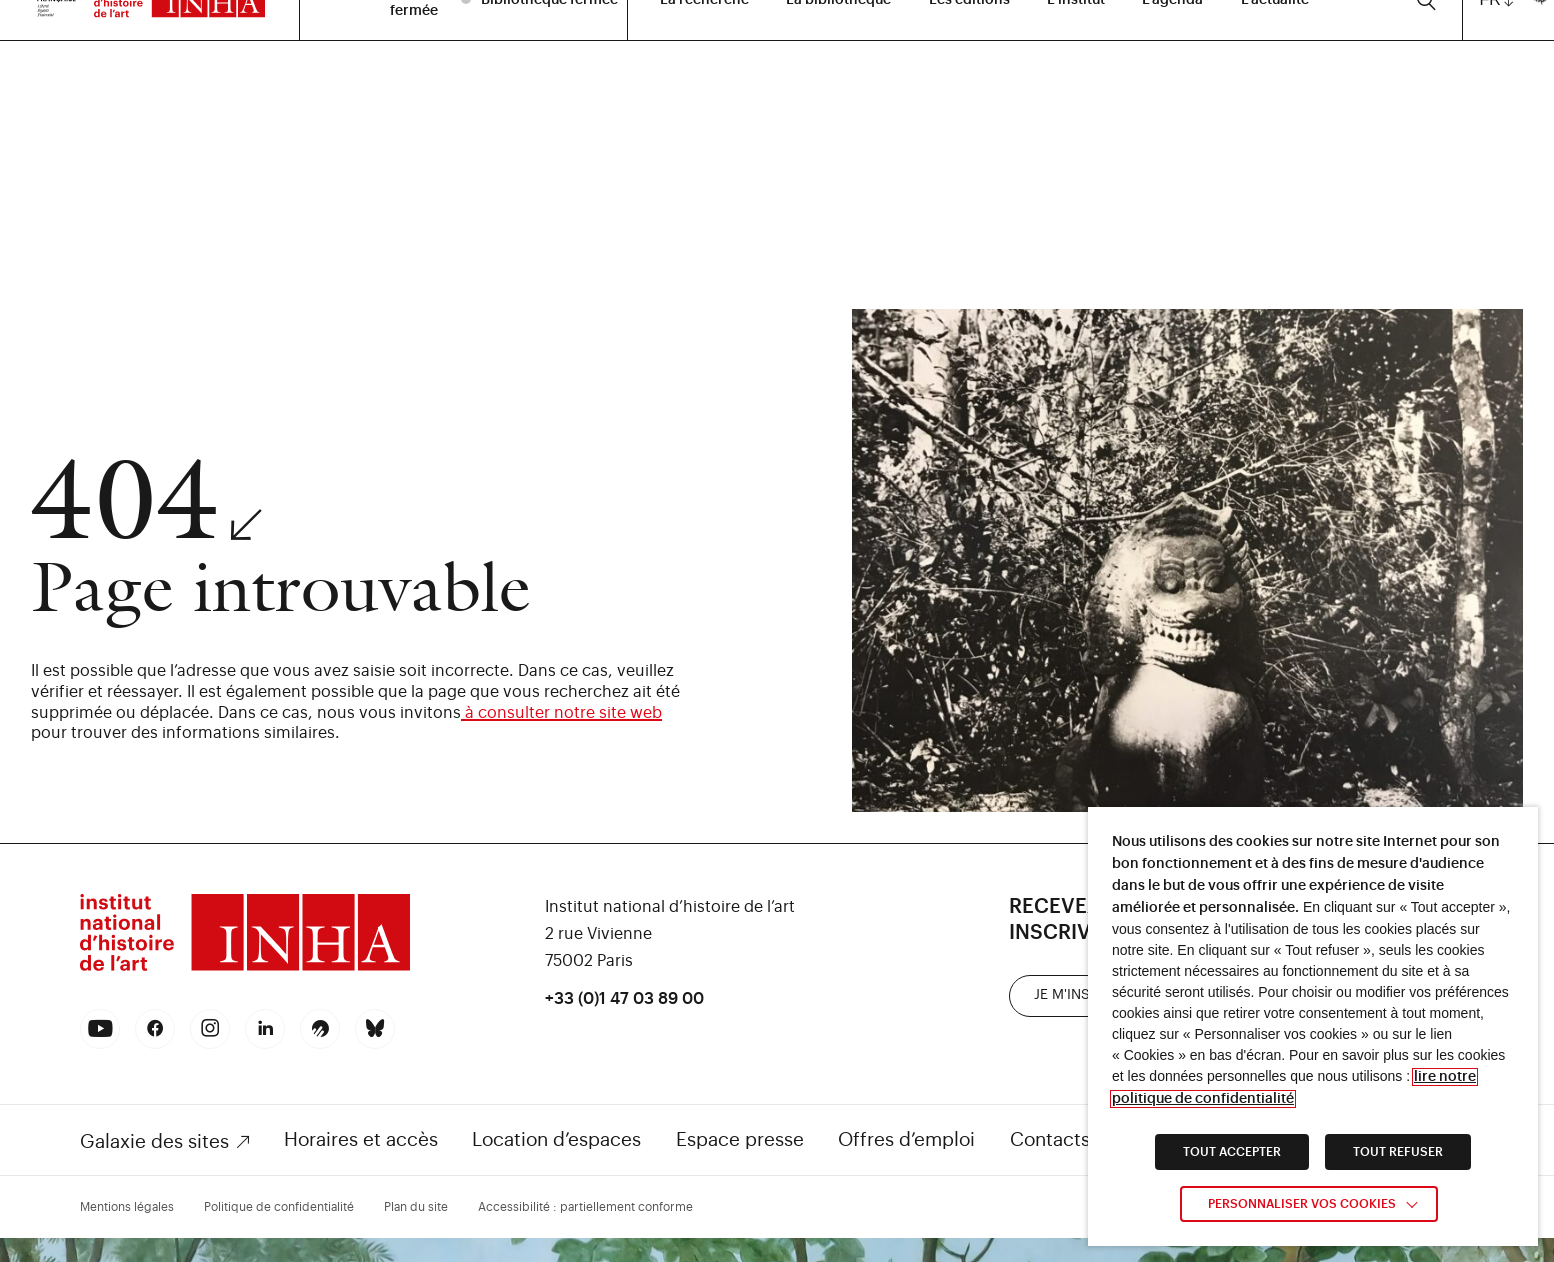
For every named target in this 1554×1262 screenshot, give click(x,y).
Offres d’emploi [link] (906, 1139)
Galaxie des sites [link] (154, 1141)
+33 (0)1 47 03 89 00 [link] (624, 999)
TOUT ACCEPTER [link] (1232, 1152)
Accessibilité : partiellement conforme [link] (585, 1207)
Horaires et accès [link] (361, 1139)
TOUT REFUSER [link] (1398, 1152)
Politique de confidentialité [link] (279, 1207)
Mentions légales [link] (127, 1207)
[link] (245, 968)
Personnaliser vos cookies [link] (1302, 1204)
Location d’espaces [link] (556, 1139)
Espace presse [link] (740, 1139)
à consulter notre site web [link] (561, 713)
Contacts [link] (1050, 1139)
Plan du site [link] (416, 1207)
